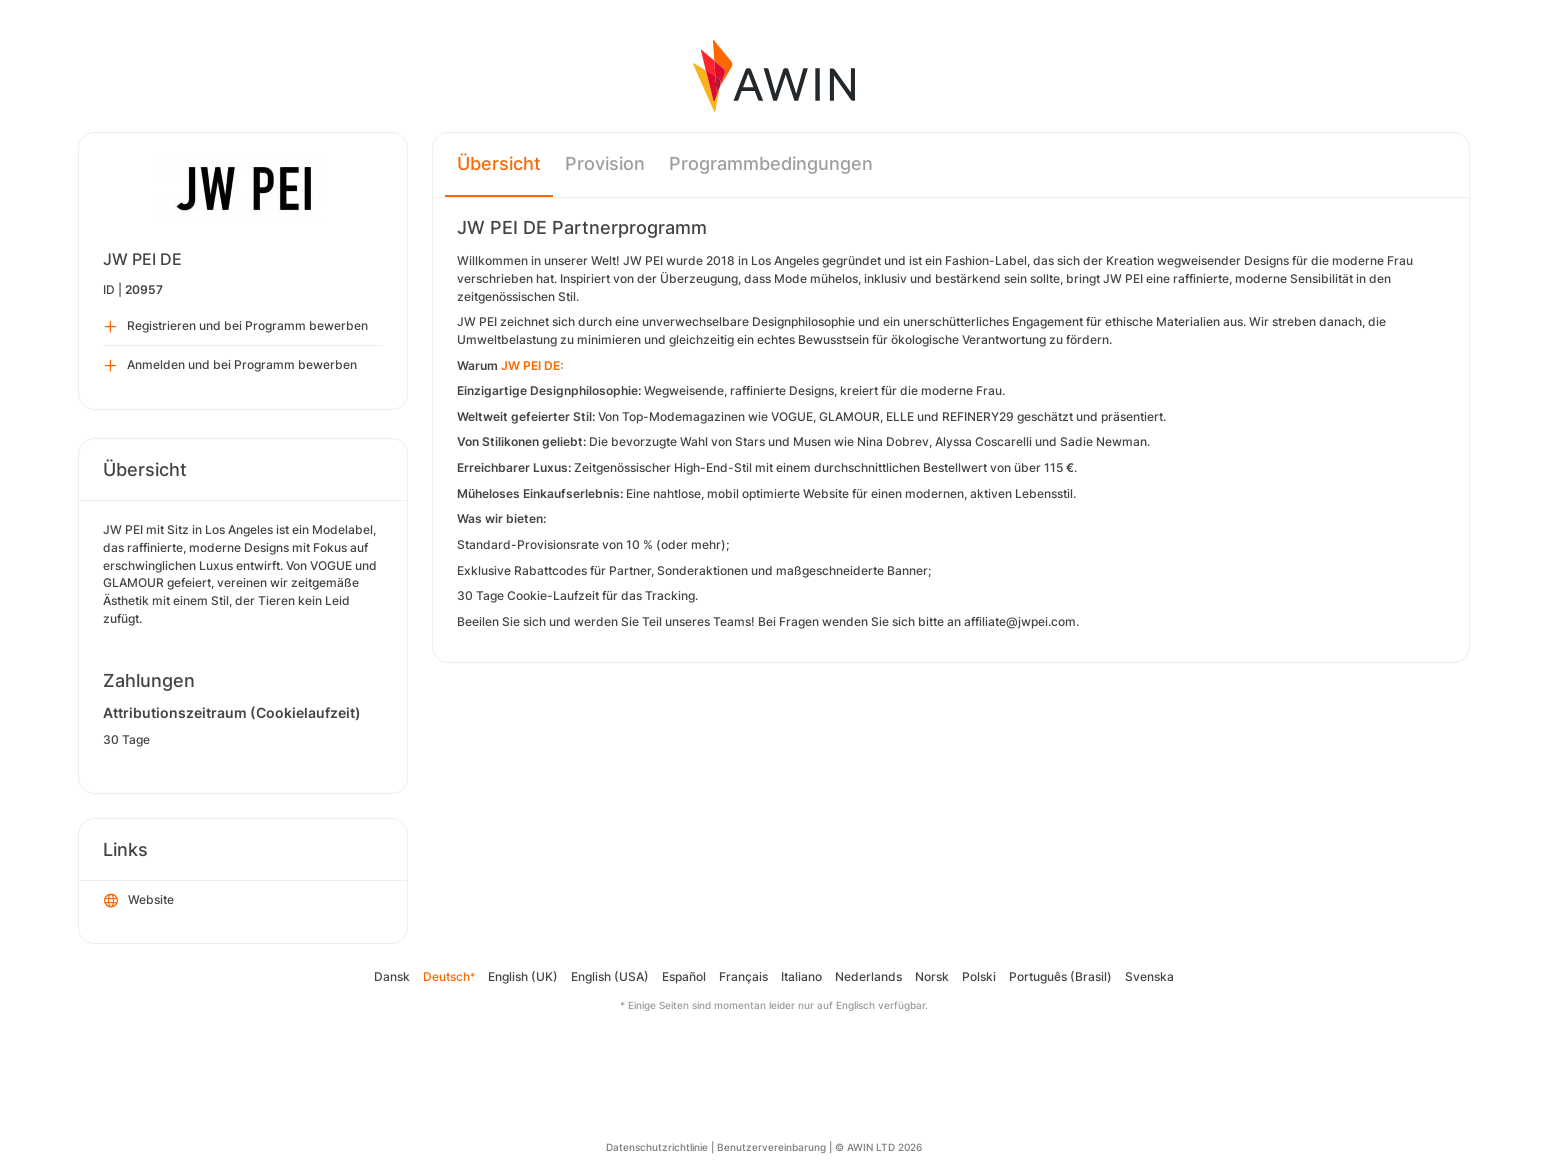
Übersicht (499, 163)
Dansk (392, 976)
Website (139, 901)
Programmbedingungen (771, 163)
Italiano (801, 976)
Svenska (1149, 976)
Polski (979, 976)
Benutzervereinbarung (771, 1147)
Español (684, 976)
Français (743, 976)
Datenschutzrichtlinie (657, 1147)
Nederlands (868, 976)
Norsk (932, 976)
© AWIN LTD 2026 (878, 1147)
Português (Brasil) (1060, 976)
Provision (605, 163)
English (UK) (523, 976)
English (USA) (610, 976)
